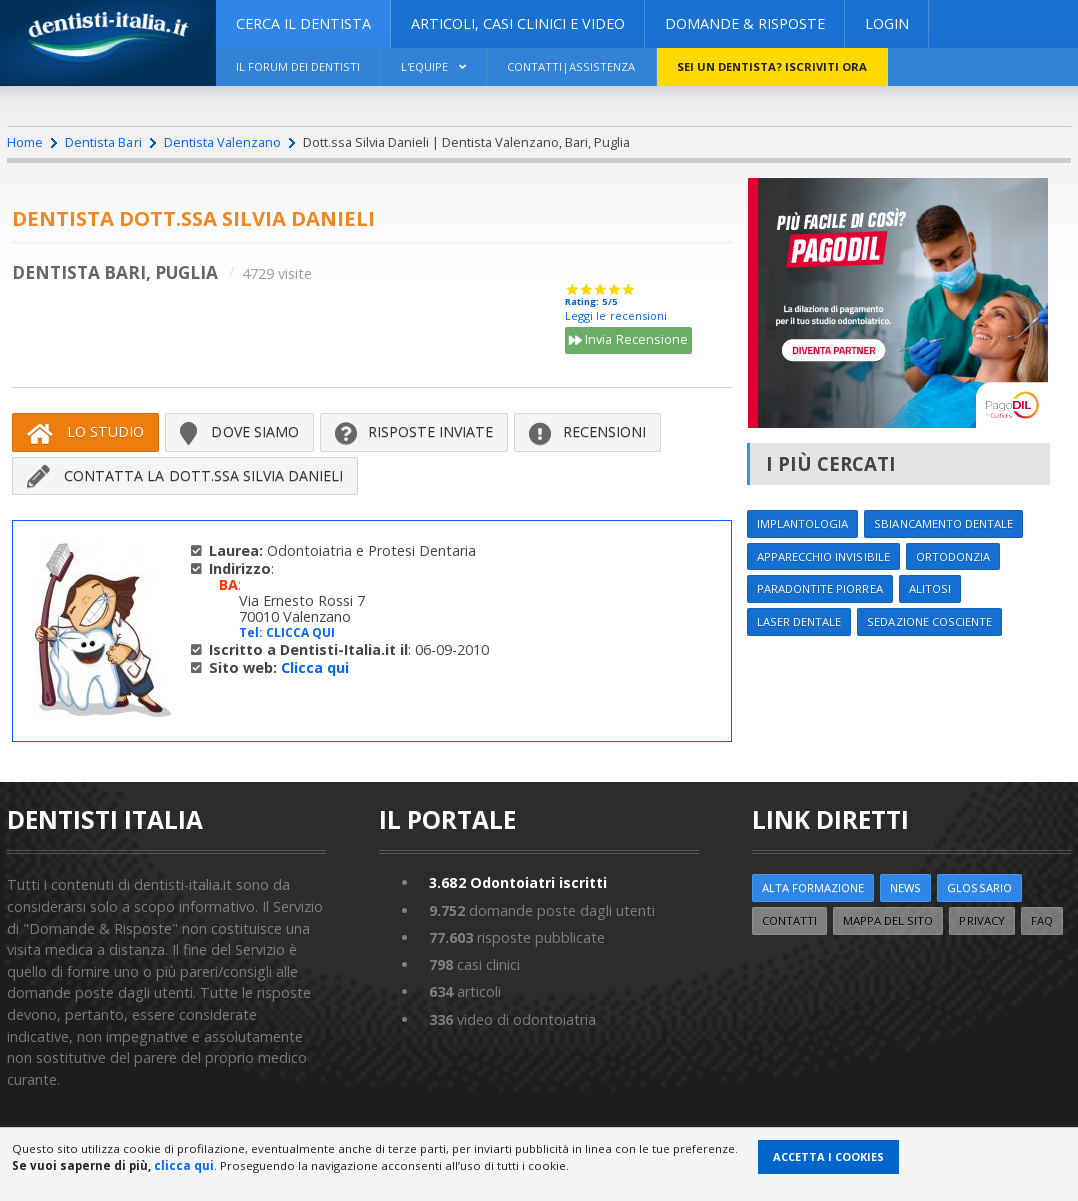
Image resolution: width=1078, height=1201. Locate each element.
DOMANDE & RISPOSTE (745, 23)
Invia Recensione (628, 341)
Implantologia (804, 523)
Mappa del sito (892, 920)
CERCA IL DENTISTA (303, 23)
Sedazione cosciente (934, 622)
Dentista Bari (103, 142)
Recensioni (588, 432)
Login (887, 23)
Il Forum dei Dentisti (300, 66)
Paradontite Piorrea (821, 589)
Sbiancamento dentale (949, 523)
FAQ (1047, 920)
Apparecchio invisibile (825, 556)
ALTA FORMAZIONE (814, 888)
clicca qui (184, 1165)
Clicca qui (315, 667)
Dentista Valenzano (221, 142)
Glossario (985, 888)
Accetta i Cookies (828, 1156)
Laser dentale (800, 622)
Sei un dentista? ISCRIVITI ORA (782, 66)
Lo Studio (85, 432)
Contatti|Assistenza (579, 66)
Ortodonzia (958, 556)
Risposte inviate (414, 432)
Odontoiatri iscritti (518, 883)
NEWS (909, 888)
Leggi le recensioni (615, 315)
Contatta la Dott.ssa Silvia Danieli (185, 476)
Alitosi (933, 589)
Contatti (791, 920)
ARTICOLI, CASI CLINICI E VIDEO (518, 23)
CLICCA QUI (300, 632)
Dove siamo (239, 432)
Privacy (987, 920)
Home (25, 142)
